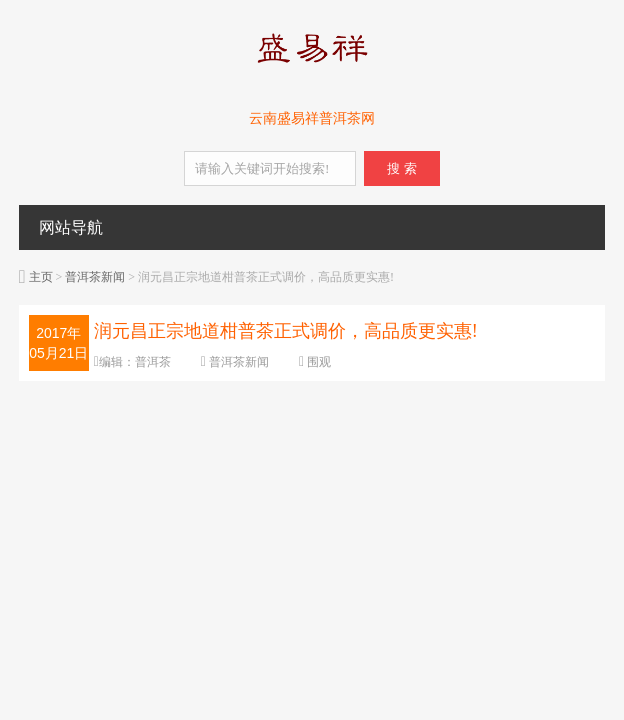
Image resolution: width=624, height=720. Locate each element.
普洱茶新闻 (95, 277)
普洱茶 (153, 362)
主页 (41, 277)
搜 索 (401, 168)
